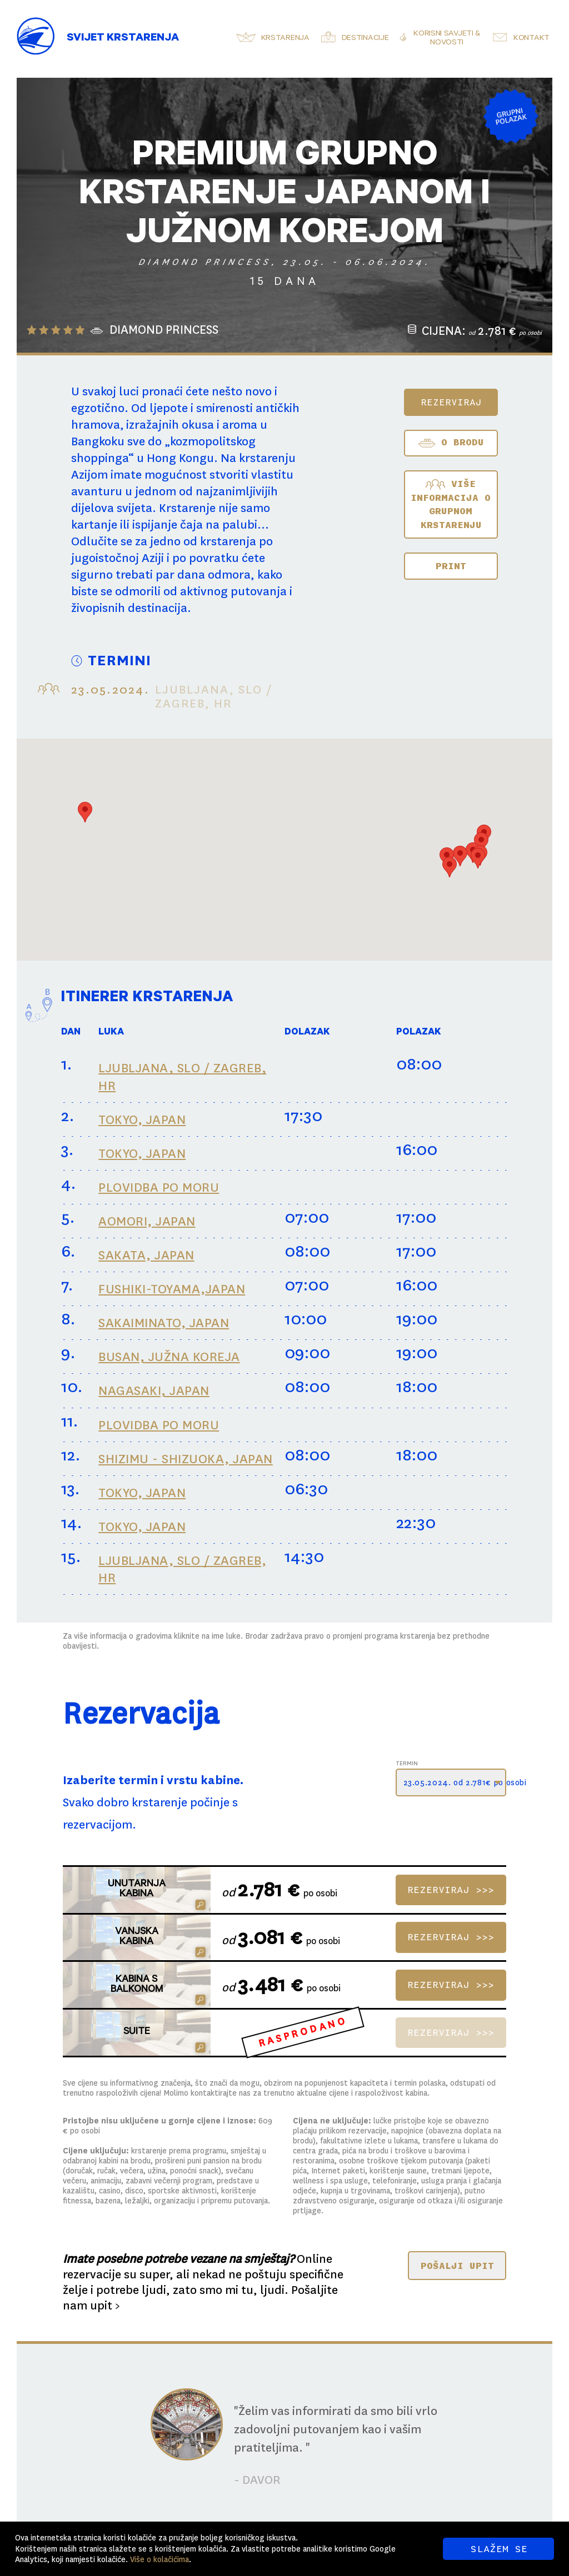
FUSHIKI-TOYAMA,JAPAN (171, 1289)
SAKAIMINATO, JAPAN (163, 1323)
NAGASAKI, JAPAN (153, 1391)
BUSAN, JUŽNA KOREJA (169, 1357)
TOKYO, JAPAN (142, 1120)
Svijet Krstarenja (123, 39)
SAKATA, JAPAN (146, 1255)
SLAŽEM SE (498, 2549)
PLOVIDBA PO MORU (158, 1187)
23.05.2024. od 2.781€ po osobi (455, 1782)
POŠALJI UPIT (457, 2265)
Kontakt (531, 38)
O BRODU (450, 443)
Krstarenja (285, 38)
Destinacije (365, 38)
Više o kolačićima (159, 2559)
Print (450, 565)
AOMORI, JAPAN (147, 1221)
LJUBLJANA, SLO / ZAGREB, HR (182, 1076)
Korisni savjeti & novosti (446, 39)
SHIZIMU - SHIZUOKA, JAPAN (185, 1459)
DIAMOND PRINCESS (163, 330)
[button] (85, 812)
